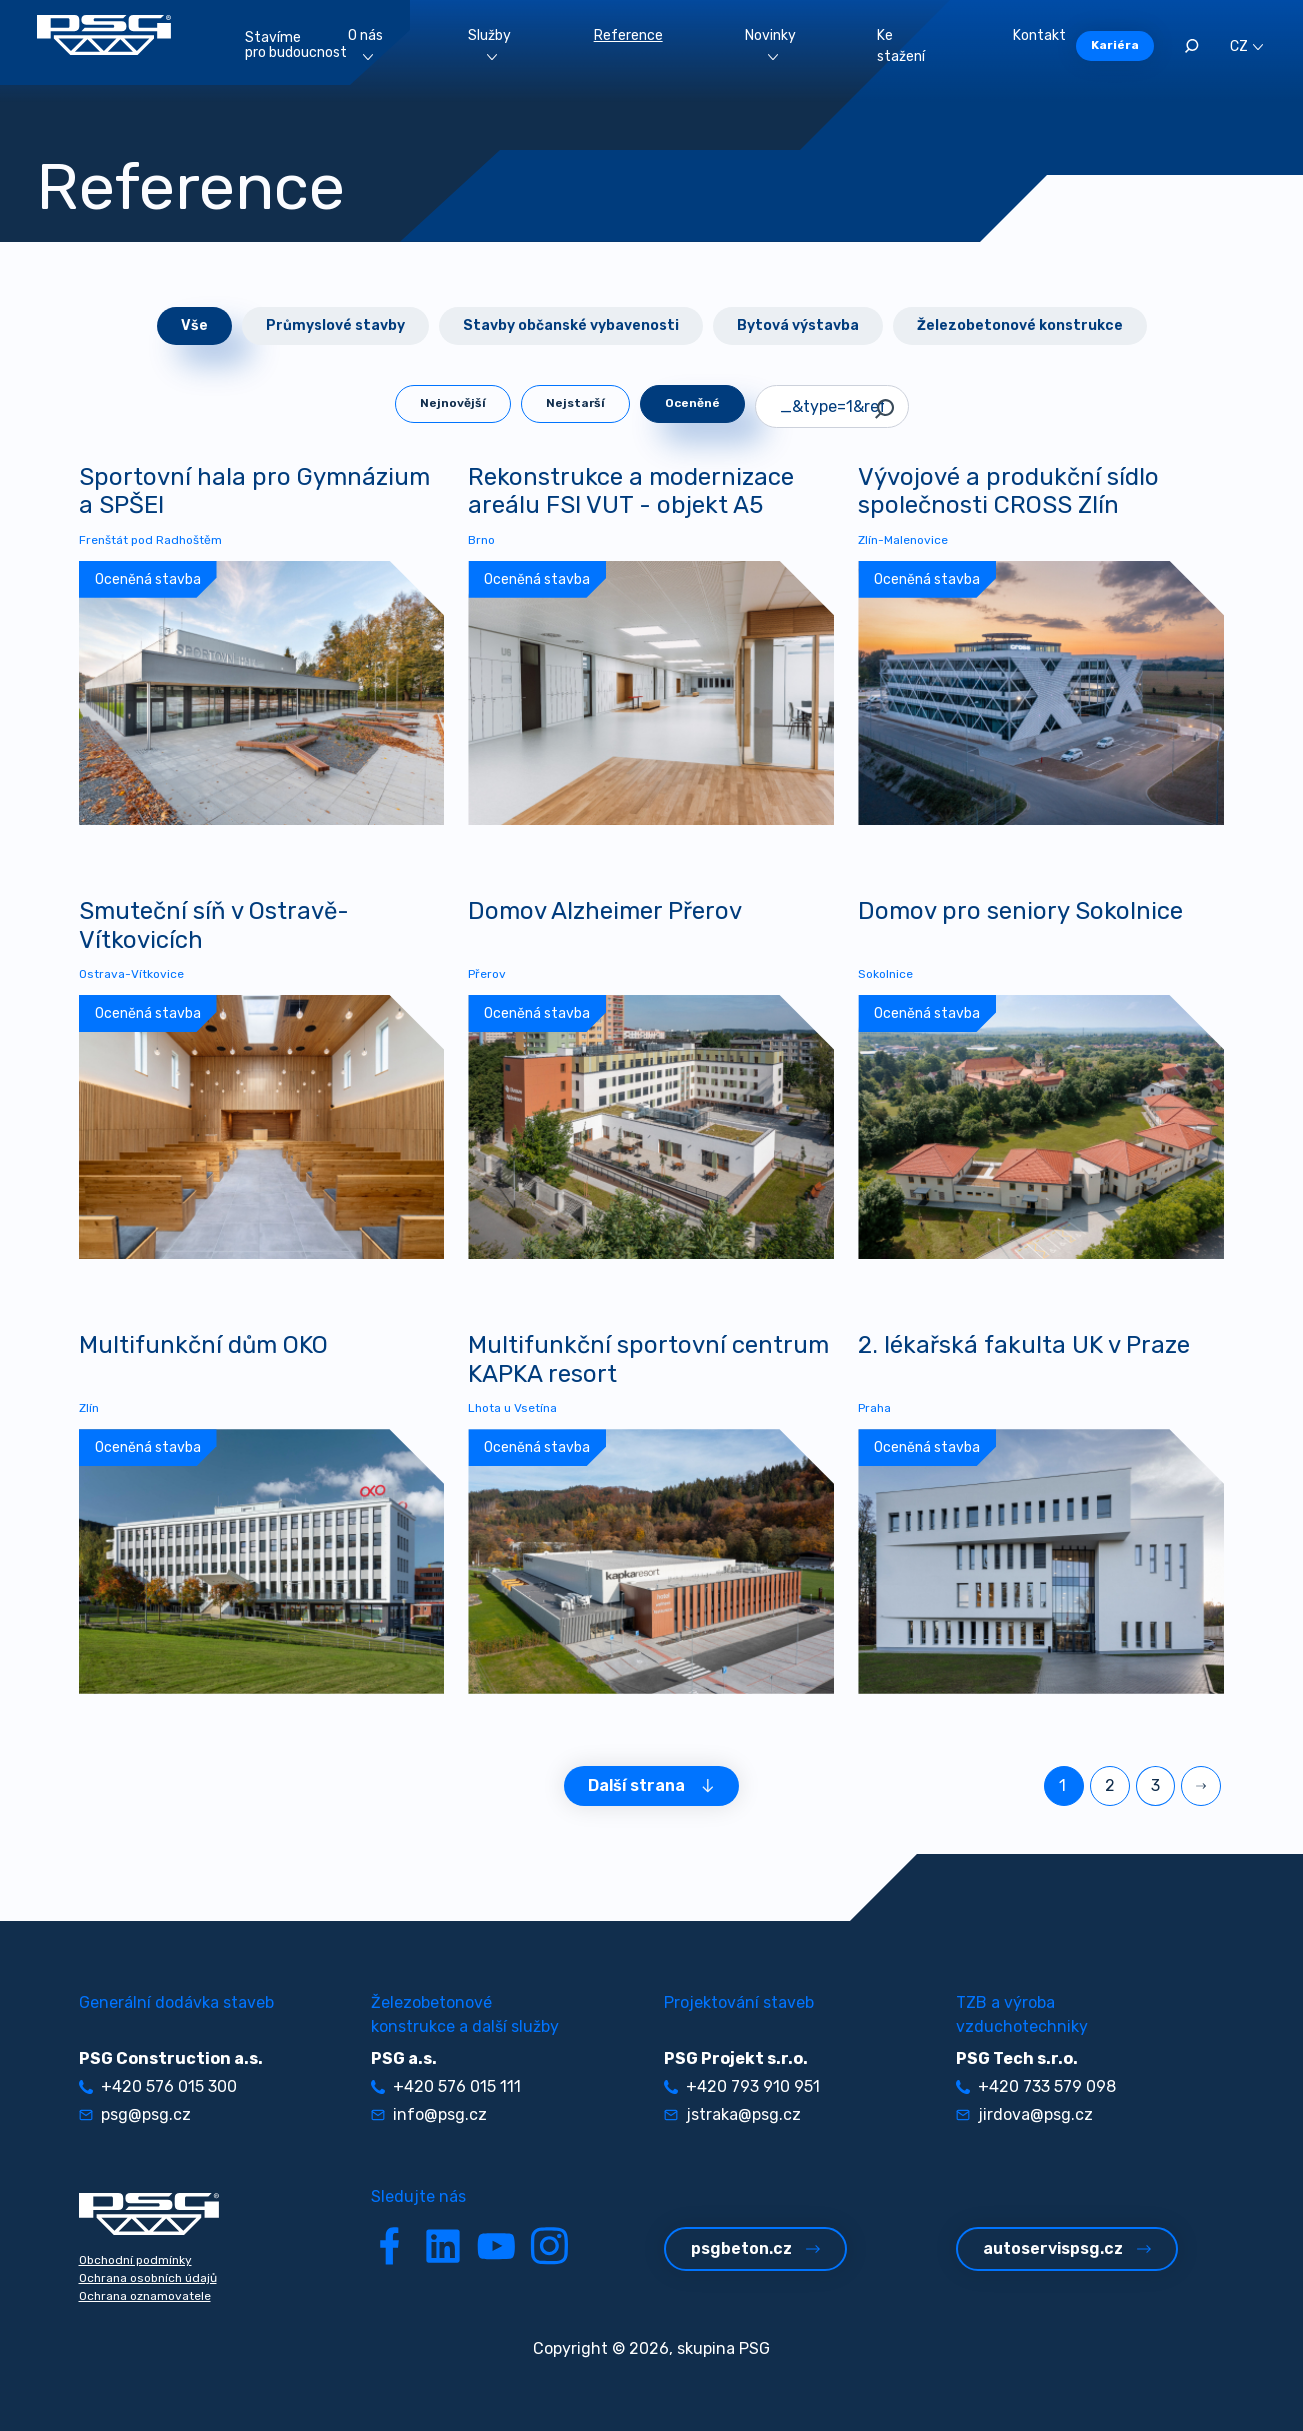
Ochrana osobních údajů (148, 2278)
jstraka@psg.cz (732, 2114)
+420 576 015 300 (158, 2086)
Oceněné (692, 403)
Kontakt (1039, 35)
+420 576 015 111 (446, 2086)
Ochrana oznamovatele (145, 2296)
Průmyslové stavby (335, 325)
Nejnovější (453, 403)
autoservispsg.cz (1067, 2248)
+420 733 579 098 (1036, 2086)
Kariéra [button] (1115, 45)
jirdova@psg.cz (1024, 2114)
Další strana (651, 1785)
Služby (489, 43)
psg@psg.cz (135, 2114)
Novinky (770, 43)
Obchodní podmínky (135, 2260)
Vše (194, 325)
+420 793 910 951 (742, 2086)
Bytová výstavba (798, 325)
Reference (628, 35)
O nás (365, 43)
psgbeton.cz (755, 2248)
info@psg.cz (429, 2114)
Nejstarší (575, 403)
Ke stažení (901, 46)
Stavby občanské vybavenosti (571, 325)
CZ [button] (1246, 46)
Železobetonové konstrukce (1020, 325)
